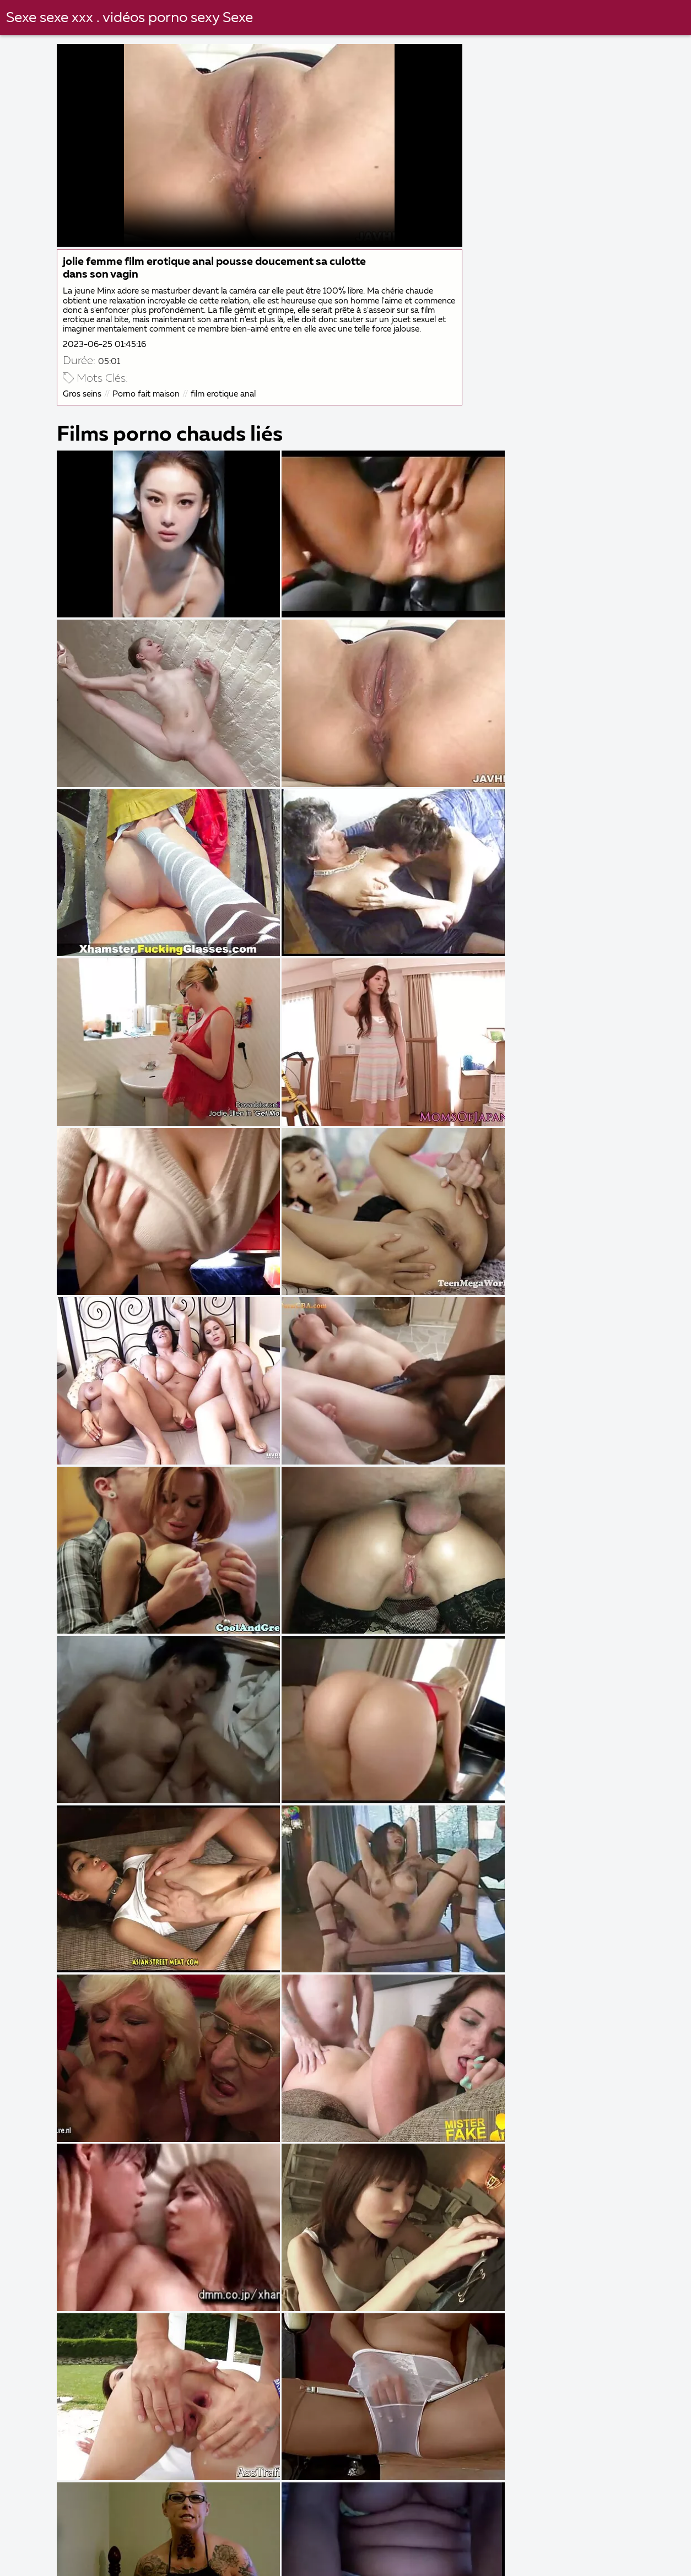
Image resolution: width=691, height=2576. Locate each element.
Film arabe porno (144, 2548)
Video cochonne (534, 2560)
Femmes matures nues (60, 2536)
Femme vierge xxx (292, 2560)
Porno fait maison (151, 399)
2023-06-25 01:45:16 (110, 349)
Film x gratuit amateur (486, 2536)
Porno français (627, 2548)
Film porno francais (186, 2560)
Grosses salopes (240, 2548)
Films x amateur (46, 2548)
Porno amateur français (68, 2560)
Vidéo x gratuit (537, 2548)
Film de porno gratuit (606, 2536)
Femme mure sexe (373, 2536)
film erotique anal (228, 399)
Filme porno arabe (174, 2536)
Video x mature (445, 2548)
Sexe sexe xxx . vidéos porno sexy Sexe (130, 18)
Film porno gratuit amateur (415, 2560)
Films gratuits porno (345, 2548)
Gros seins (87, 399)
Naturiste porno (274, 2536)
